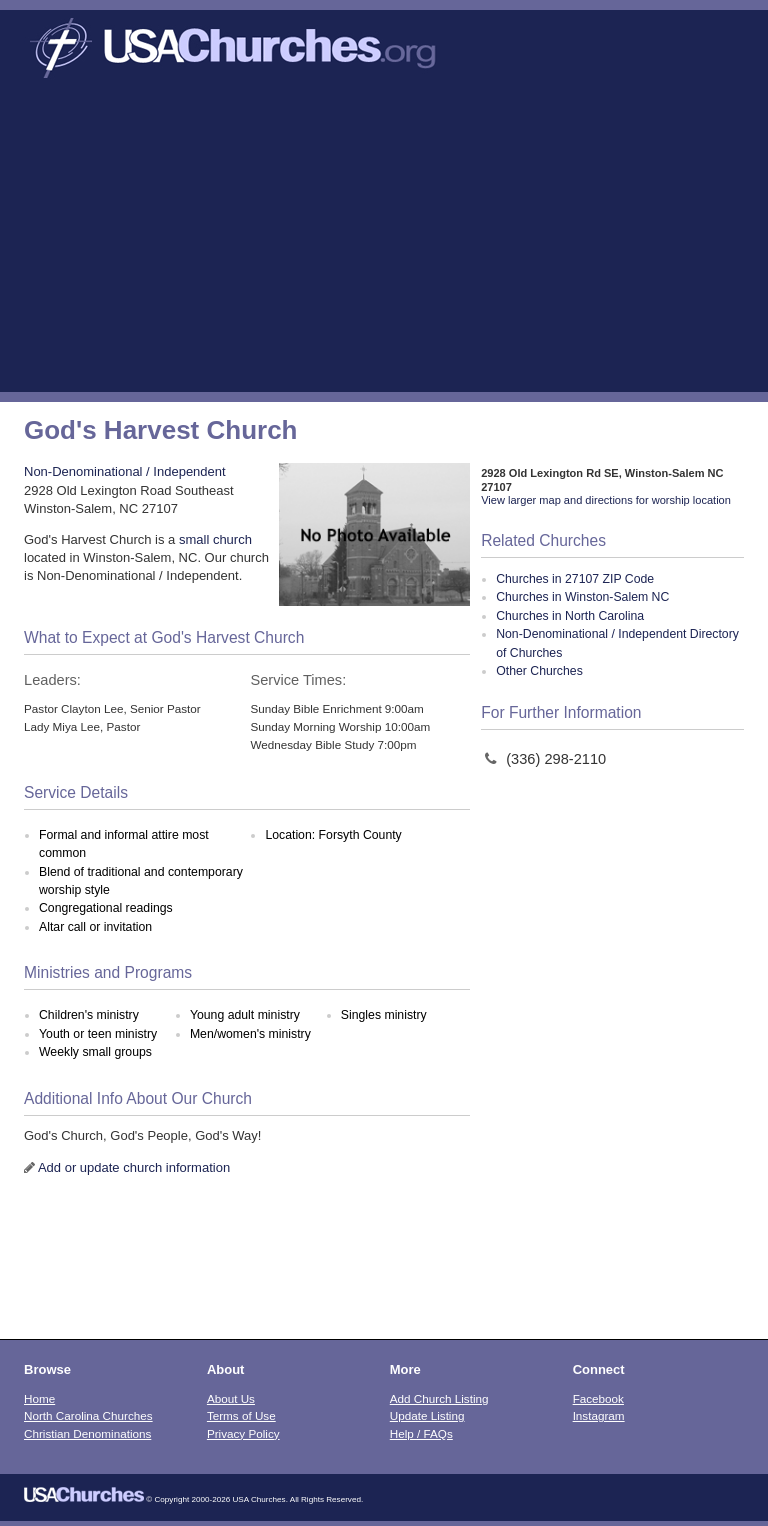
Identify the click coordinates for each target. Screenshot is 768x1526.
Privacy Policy (243, 1433)
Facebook (598, 1398)
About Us (231, 1398)
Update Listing (427, 1415)
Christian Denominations (87, 1433)
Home (39, 1398)
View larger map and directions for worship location (606, 500)
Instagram (599, 1415)
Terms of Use (241, 1415)
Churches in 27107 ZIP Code (575, 579)
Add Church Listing (439, 1398)
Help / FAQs (421, 1433)
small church (215, 539)
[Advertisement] (384, 242)
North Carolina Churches (88, 1415)
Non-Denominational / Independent (125, 471)
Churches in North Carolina (570, 616)
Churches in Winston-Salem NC (582, 597)
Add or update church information (134, 1167)
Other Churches (539, 671)
